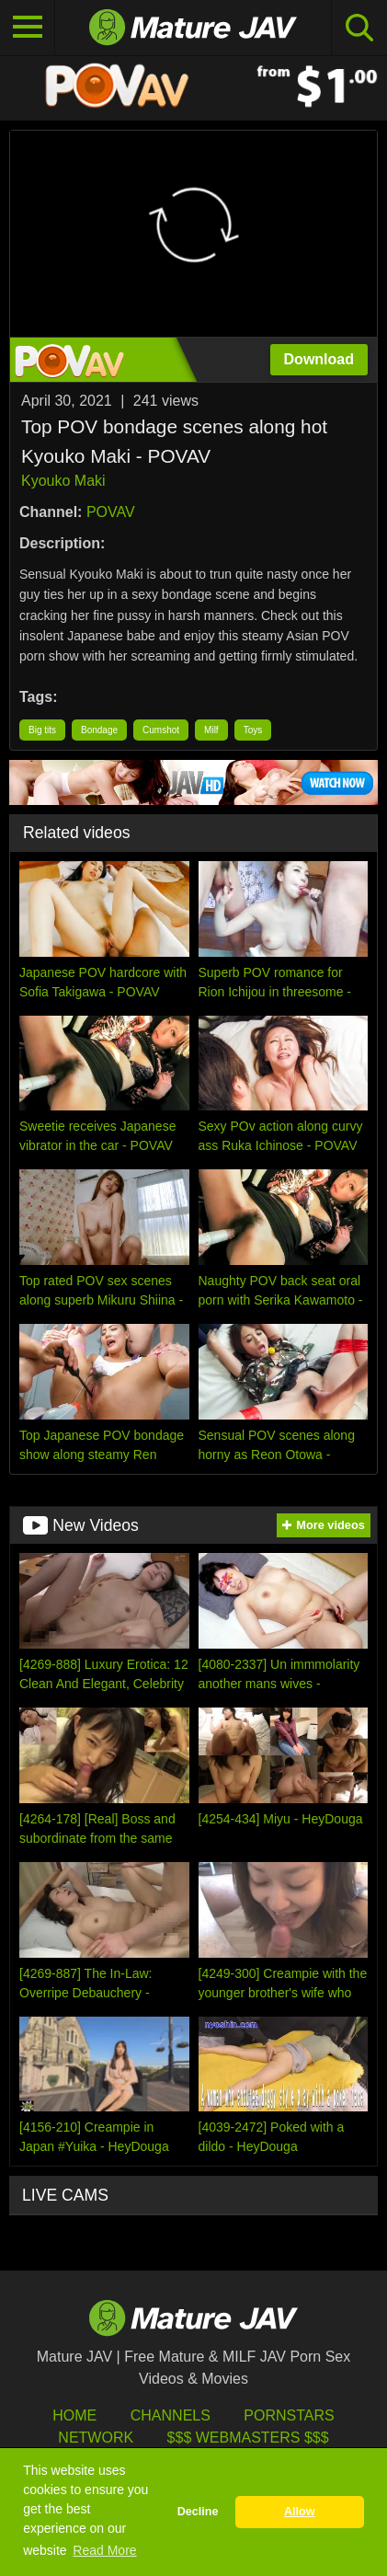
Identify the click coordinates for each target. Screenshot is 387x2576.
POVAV (110, 512)
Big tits (42, 730)
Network (95, 2437)
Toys (253, 730)
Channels (171, 2415)
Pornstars (289, 2415)
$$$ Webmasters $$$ (248, 2437)
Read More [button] (104, 2550)
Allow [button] (299, 2511)
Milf (211, 730)
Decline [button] (198, 2511)
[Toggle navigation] (27, 27)
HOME (74, 2415)
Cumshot (160, 730)
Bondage (99, 730)
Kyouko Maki (63, 481)
